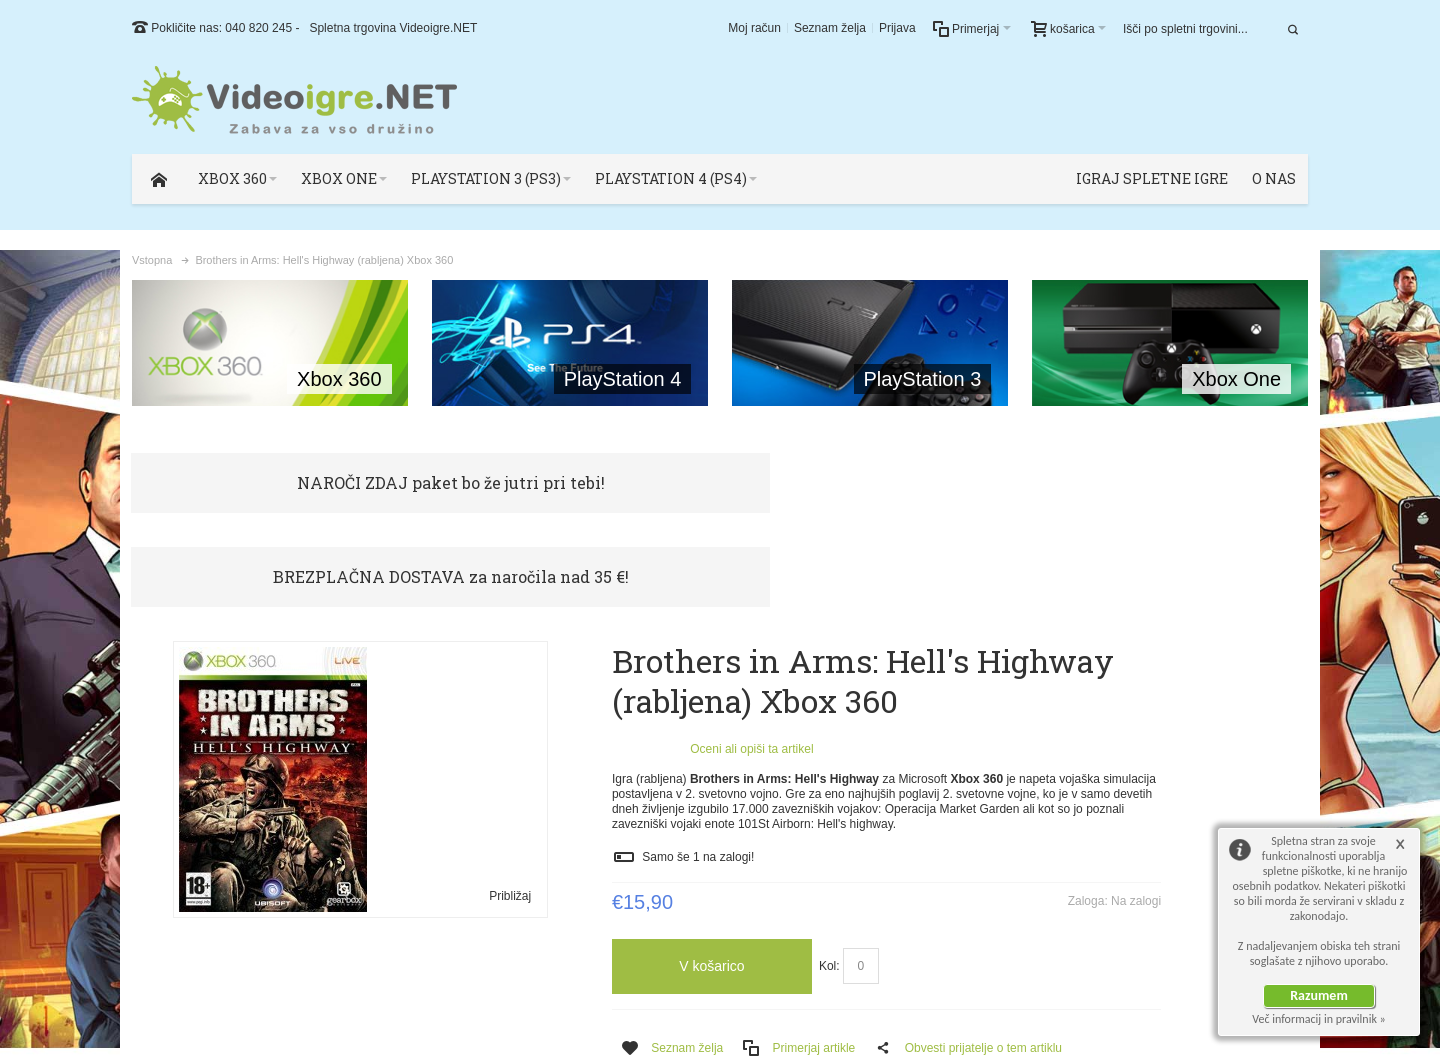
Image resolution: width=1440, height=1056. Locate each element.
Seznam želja (830, 28)
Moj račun (754, 28)
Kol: (749, 886)
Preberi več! (1126, 753)
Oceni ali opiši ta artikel (671, 654)
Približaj (470, 801)
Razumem (1319, 995)
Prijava (897, 28)
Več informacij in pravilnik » (1319, 1019)
